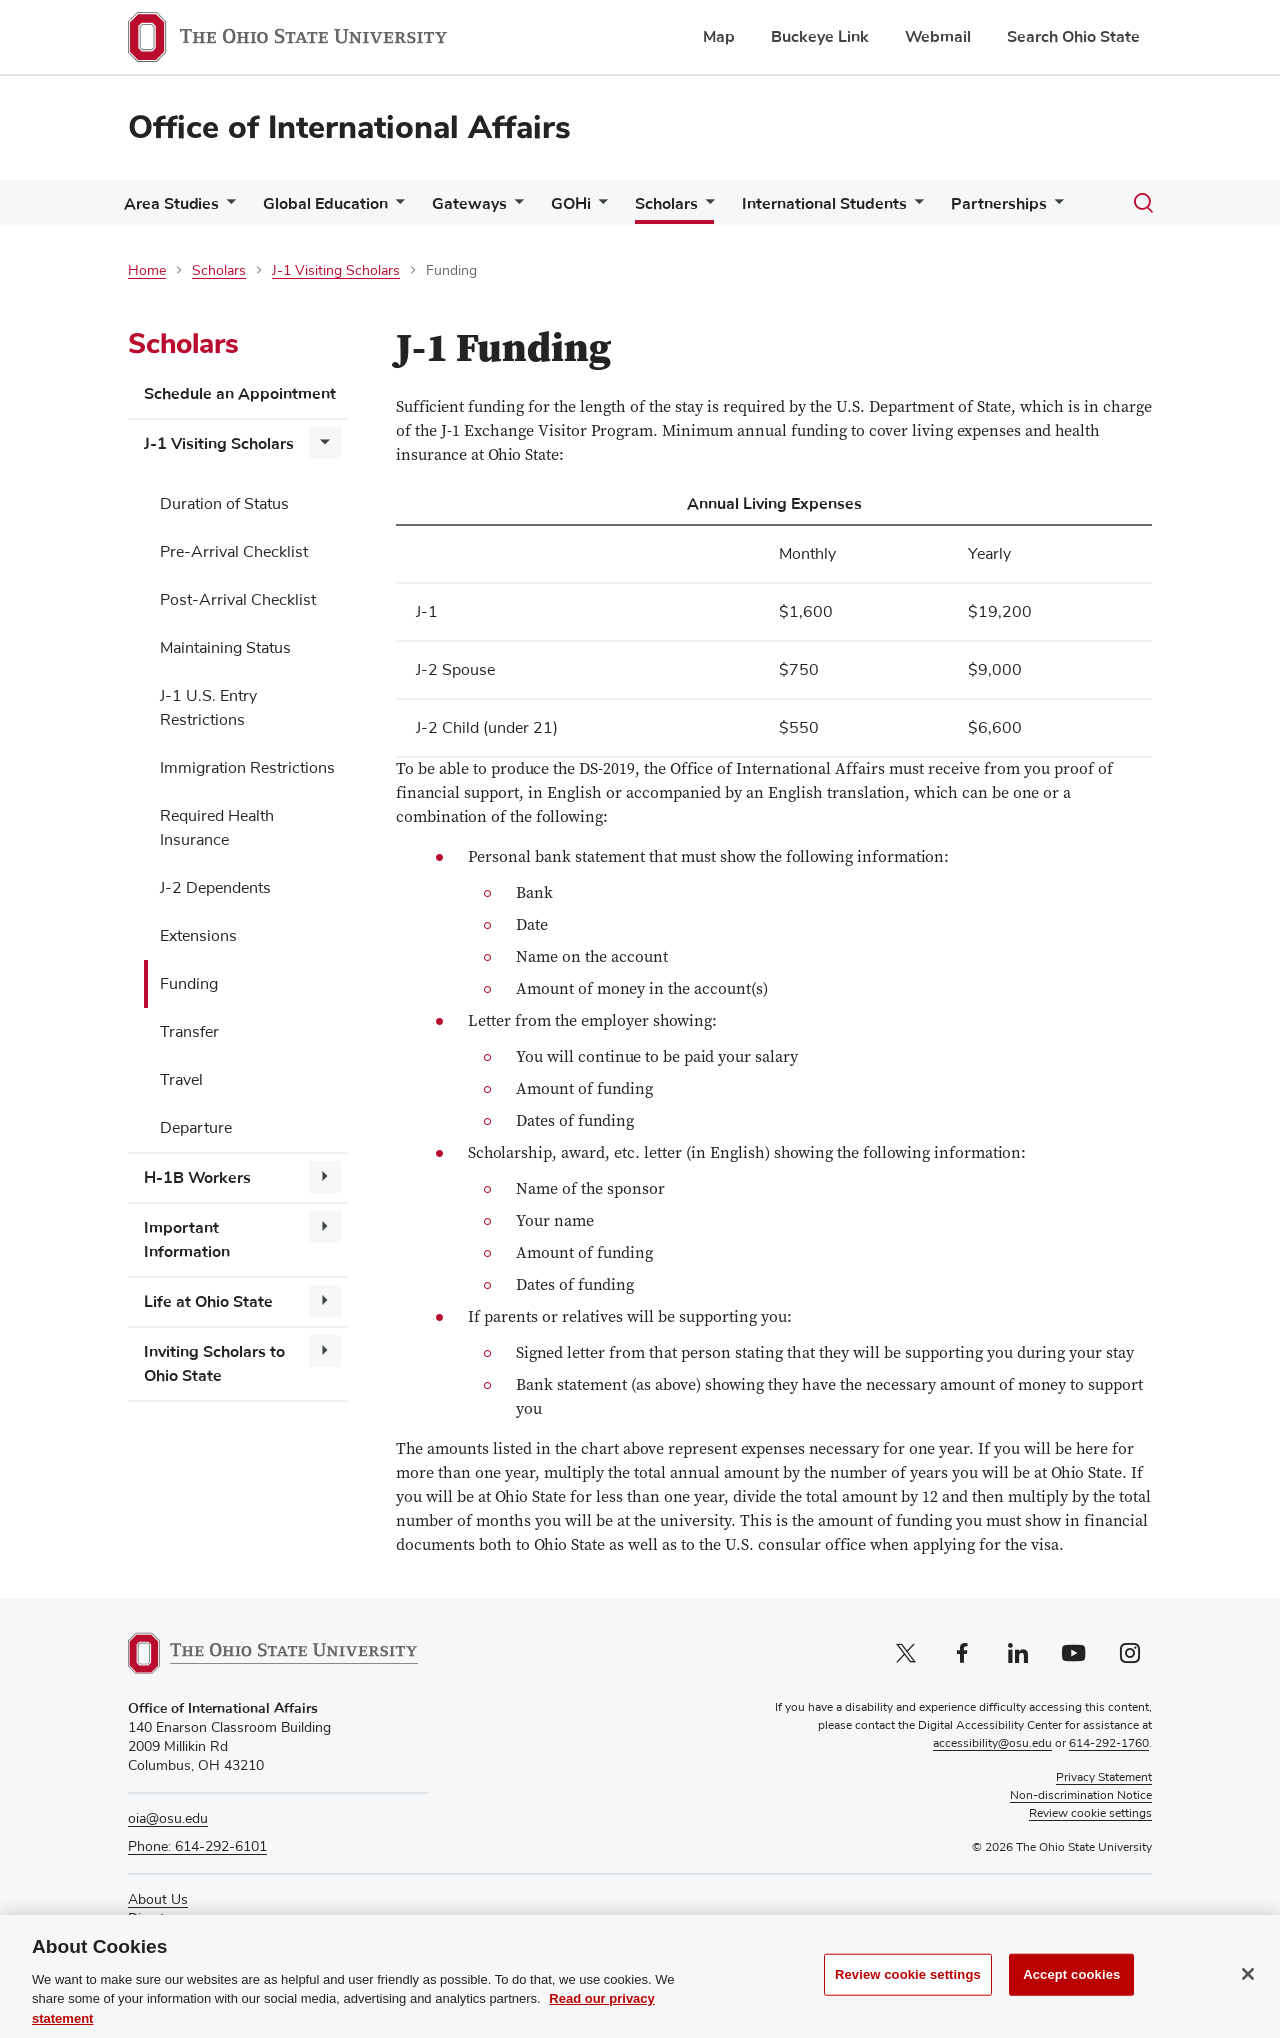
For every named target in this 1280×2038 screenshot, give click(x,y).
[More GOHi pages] (599, 208)
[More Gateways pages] (515, 208)
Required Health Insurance (217, 828)
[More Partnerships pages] (1055, 208)
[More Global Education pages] (396, 208)
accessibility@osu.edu (992, 1744)
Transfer (189, 1032)
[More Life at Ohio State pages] (325, 1301)
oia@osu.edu (168, 1819)
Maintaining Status (225, 648)
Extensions (198, 936)
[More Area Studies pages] (227, 208)
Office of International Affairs (349, 127)
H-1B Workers (197, 1178)
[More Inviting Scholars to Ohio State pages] (325, 1351)
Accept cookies (1071, 1992)
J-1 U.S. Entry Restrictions (208, 708)
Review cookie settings (908, 1992)
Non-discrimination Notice (1081, 1796)
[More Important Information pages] (325, 1227)
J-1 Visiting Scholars (336, 271)
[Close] (1248, 1993)
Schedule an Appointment (240, 394)
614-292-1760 (1109, 1744)
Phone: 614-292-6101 (197, 1847)
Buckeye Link (820, 37)
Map (719, 37)
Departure (196, 1128)
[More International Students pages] (915, 208)
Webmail (938, 37)
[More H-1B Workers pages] (325, 1177)
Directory (156, 1919)
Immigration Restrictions (247, 768)
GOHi (571, 204)
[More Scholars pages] (706, 208)
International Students (824, 204)
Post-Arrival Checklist (238, 600)
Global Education (325, 204)
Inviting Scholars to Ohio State (214, 1364)
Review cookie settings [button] (1090, 1814)
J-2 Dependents (215, 888)
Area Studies (171, 204)
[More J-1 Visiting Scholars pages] (325, 443)
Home (147, 271)
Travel (181, 1080)
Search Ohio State (1073, 37)
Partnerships (999, 204)
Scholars (666, 204)
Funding (189, 984)
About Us (158, 1900)
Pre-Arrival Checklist (234, 552)
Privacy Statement (1104, 1778)
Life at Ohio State (208, 1302)
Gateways (469, 204)
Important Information (187, 1240)
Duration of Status (224, 504)
